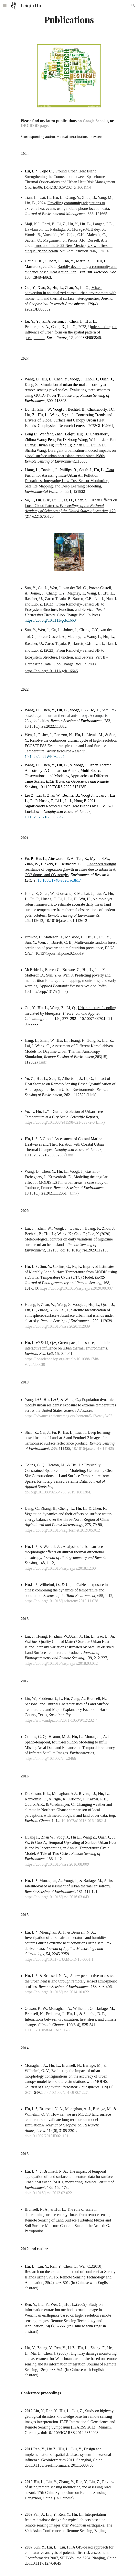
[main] (69, 19)
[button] (4, 5)
